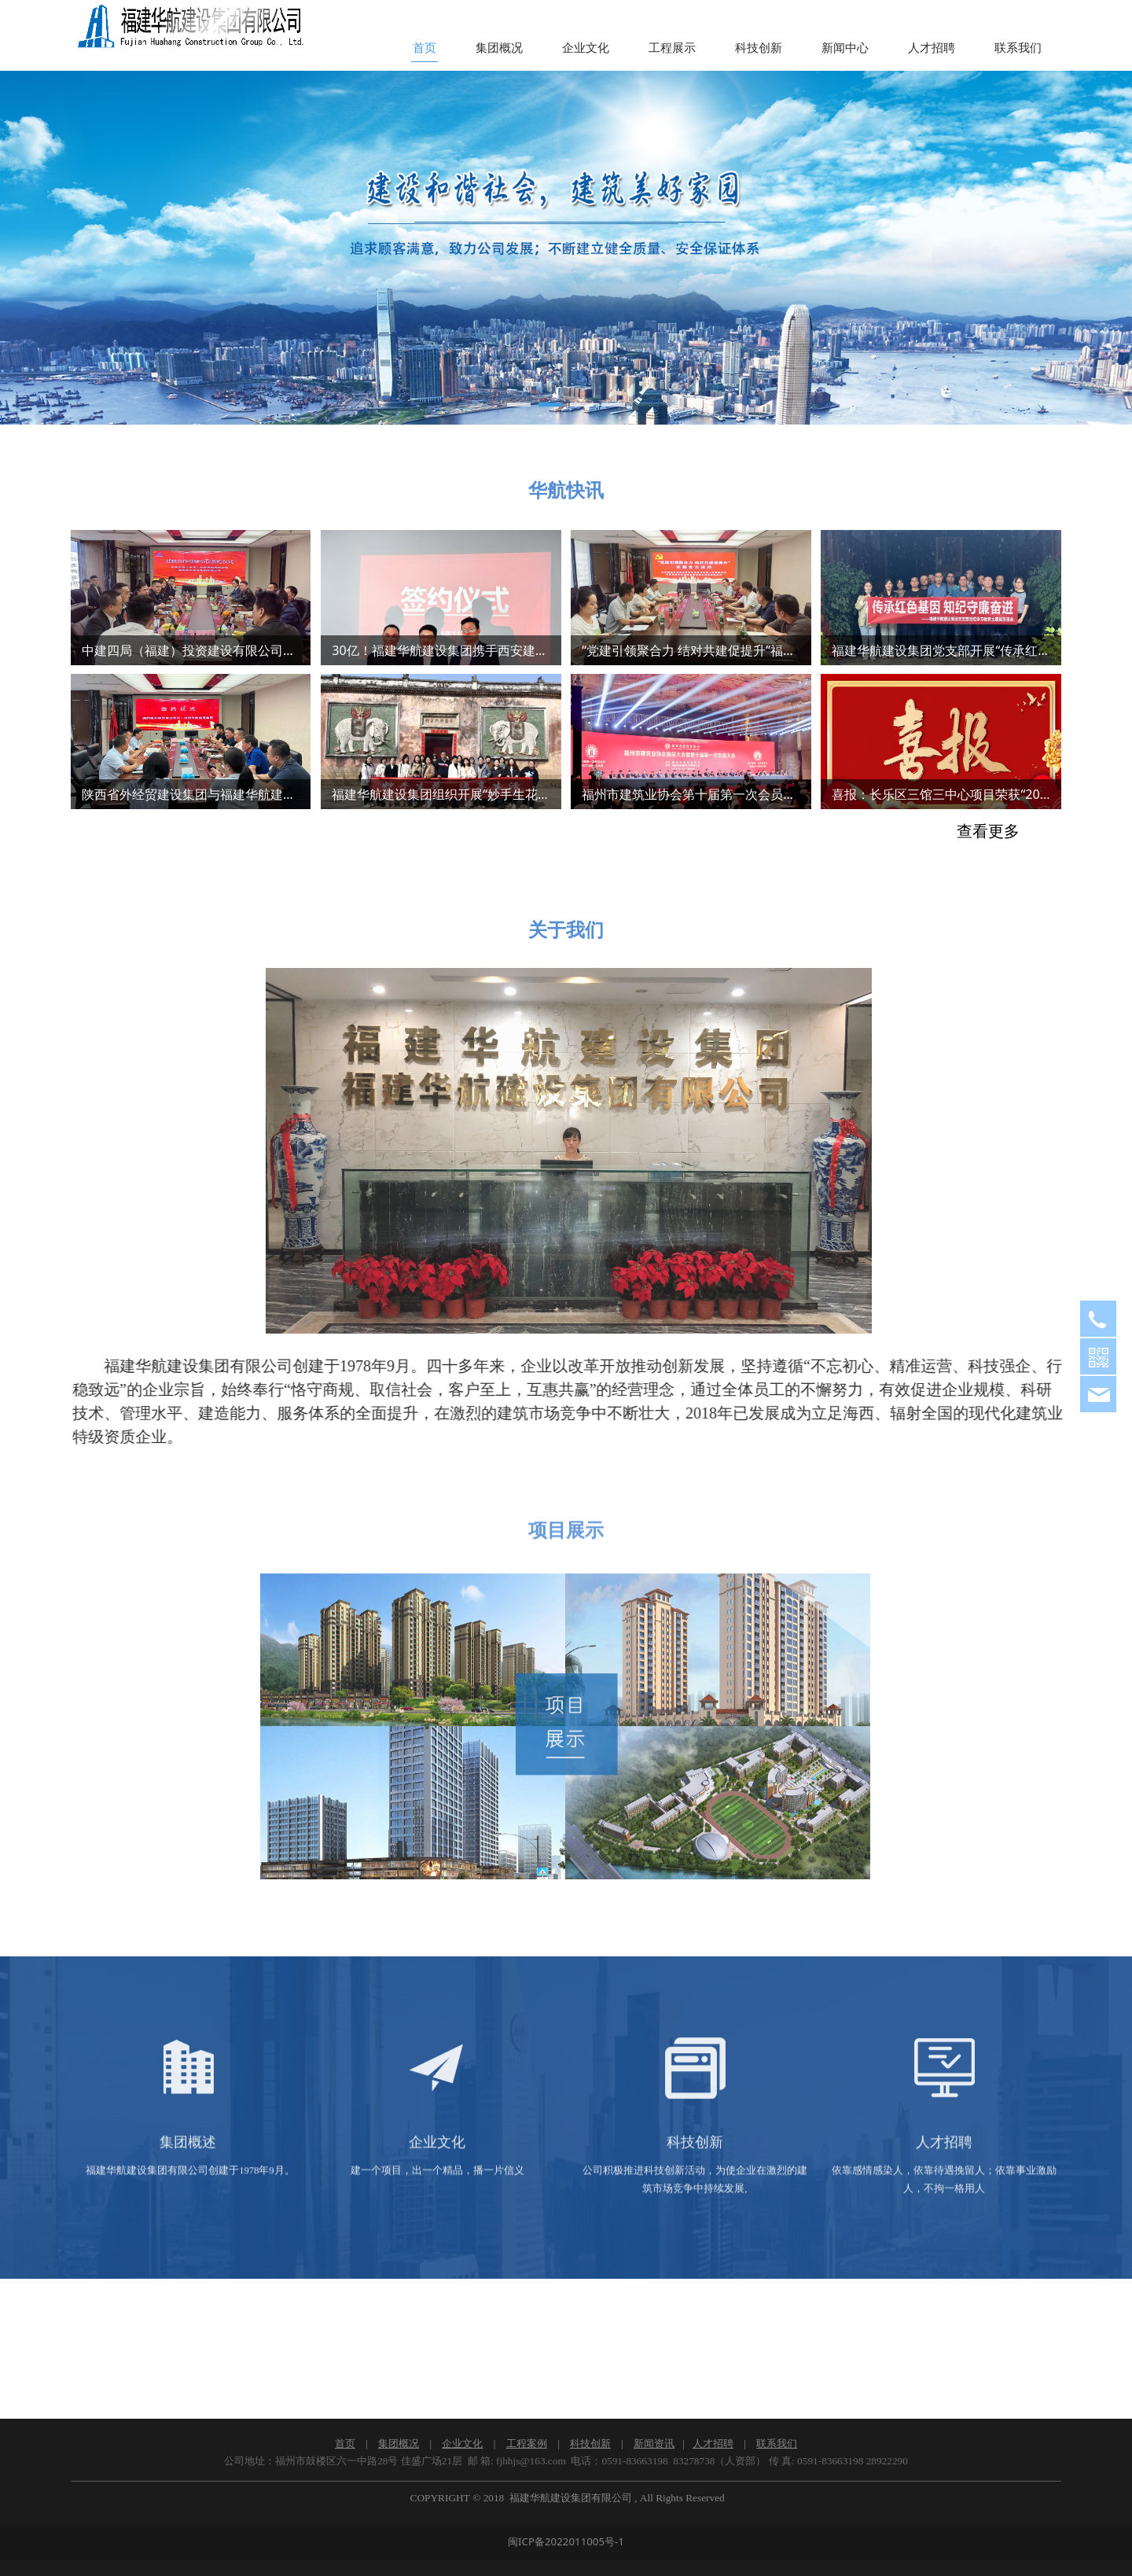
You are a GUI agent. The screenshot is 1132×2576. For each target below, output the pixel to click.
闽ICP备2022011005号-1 (566, 2541)
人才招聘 (931, 48)
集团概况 (499, 48)
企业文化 (585, 48)
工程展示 (672, 48)
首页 (424, 48)
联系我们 (1018, 48)
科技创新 (758, 48)
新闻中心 (845, 48)
